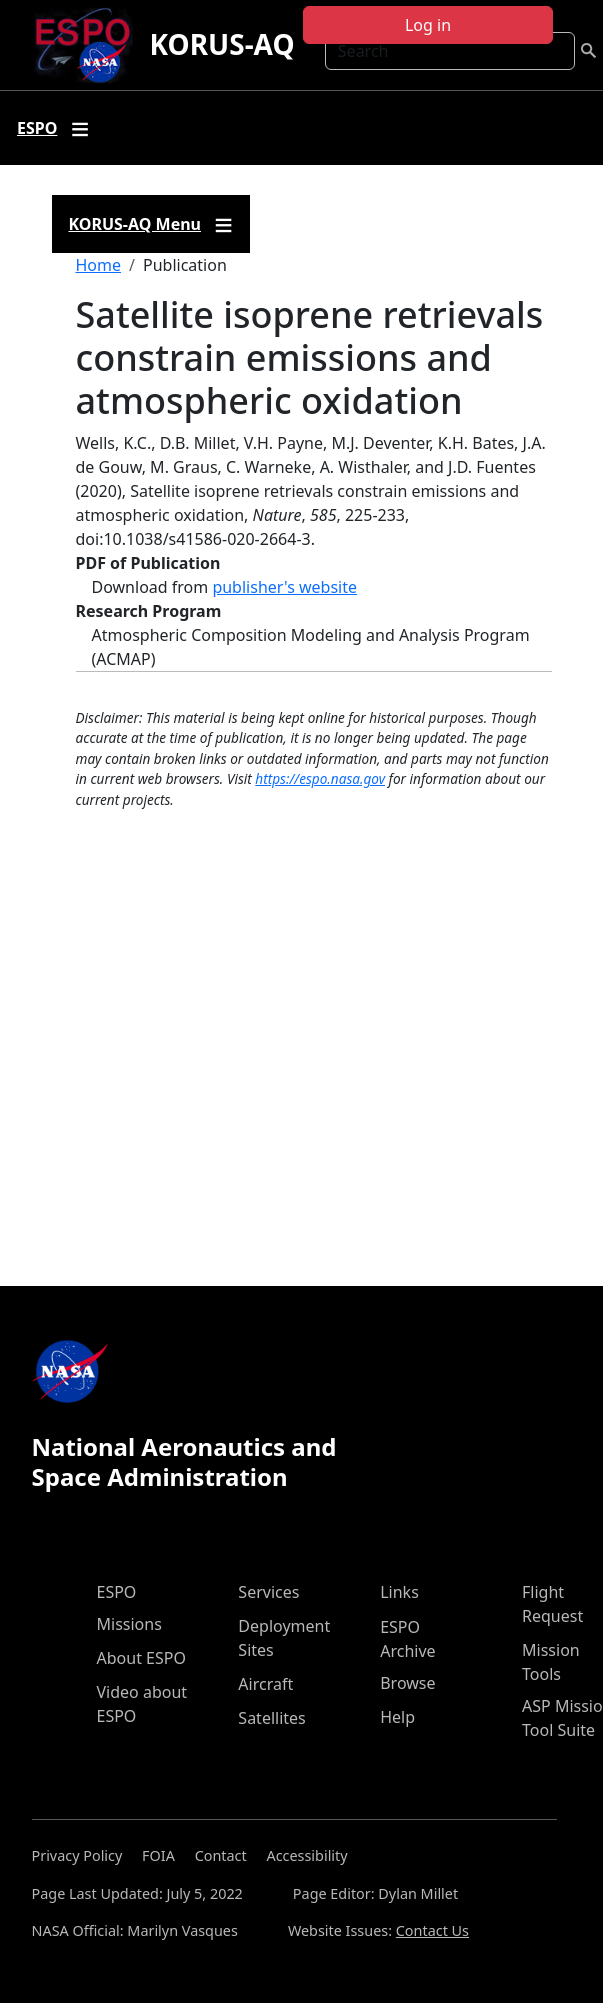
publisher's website (284, 587)
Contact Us (432, 1930)
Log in (428, 25)
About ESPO (141, 1658)
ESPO (117, 1592)
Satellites (271, 1718)
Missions (129, 1624)
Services (268, 1592)
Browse (407, 1683)
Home (99, 265)
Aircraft (265, 1684)
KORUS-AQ (221, 44)
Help (397, 1717)
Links (399, 1592)
